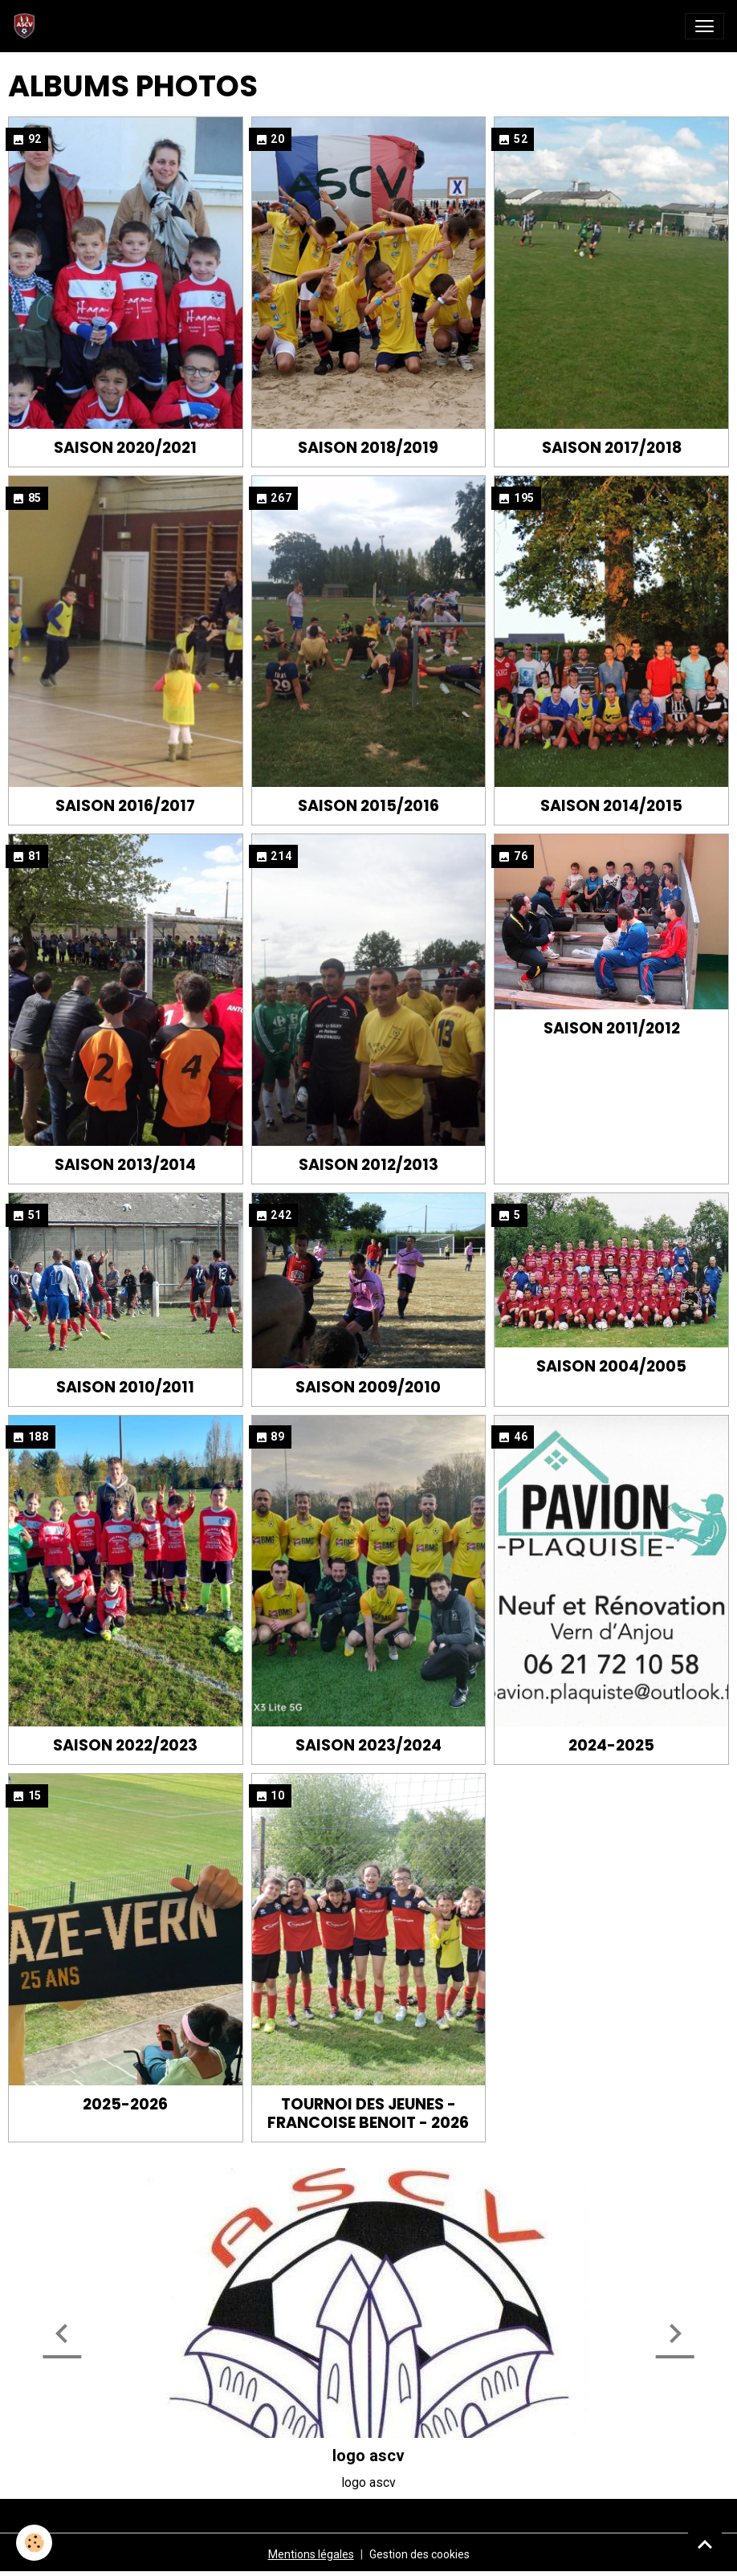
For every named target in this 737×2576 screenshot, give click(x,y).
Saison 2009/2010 (368, 1387)
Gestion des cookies (419, 2554)
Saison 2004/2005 (611, 1366)
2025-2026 (125, 2104)
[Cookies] (34, 2543)
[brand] (28, 26)
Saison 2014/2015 (611, 806)
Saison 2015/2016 (368, 806)
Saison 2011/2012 (612, 1028)
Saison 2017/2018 (612, 448)
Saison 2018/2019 (368, 448)
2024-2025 (611, 1745)
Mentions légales (311, 2554)
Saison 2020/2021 (125, 448)
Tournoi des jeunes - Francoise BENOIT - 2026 (368, 2113)
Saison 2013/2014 (125, 1165)
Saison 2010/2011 (125, 1387)
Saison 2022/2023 (125, 1745)
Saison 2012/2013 (368, 1165)
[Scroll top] (705, 2544)
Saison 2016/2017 (125, 806)
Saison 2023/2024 (368, 1745)
